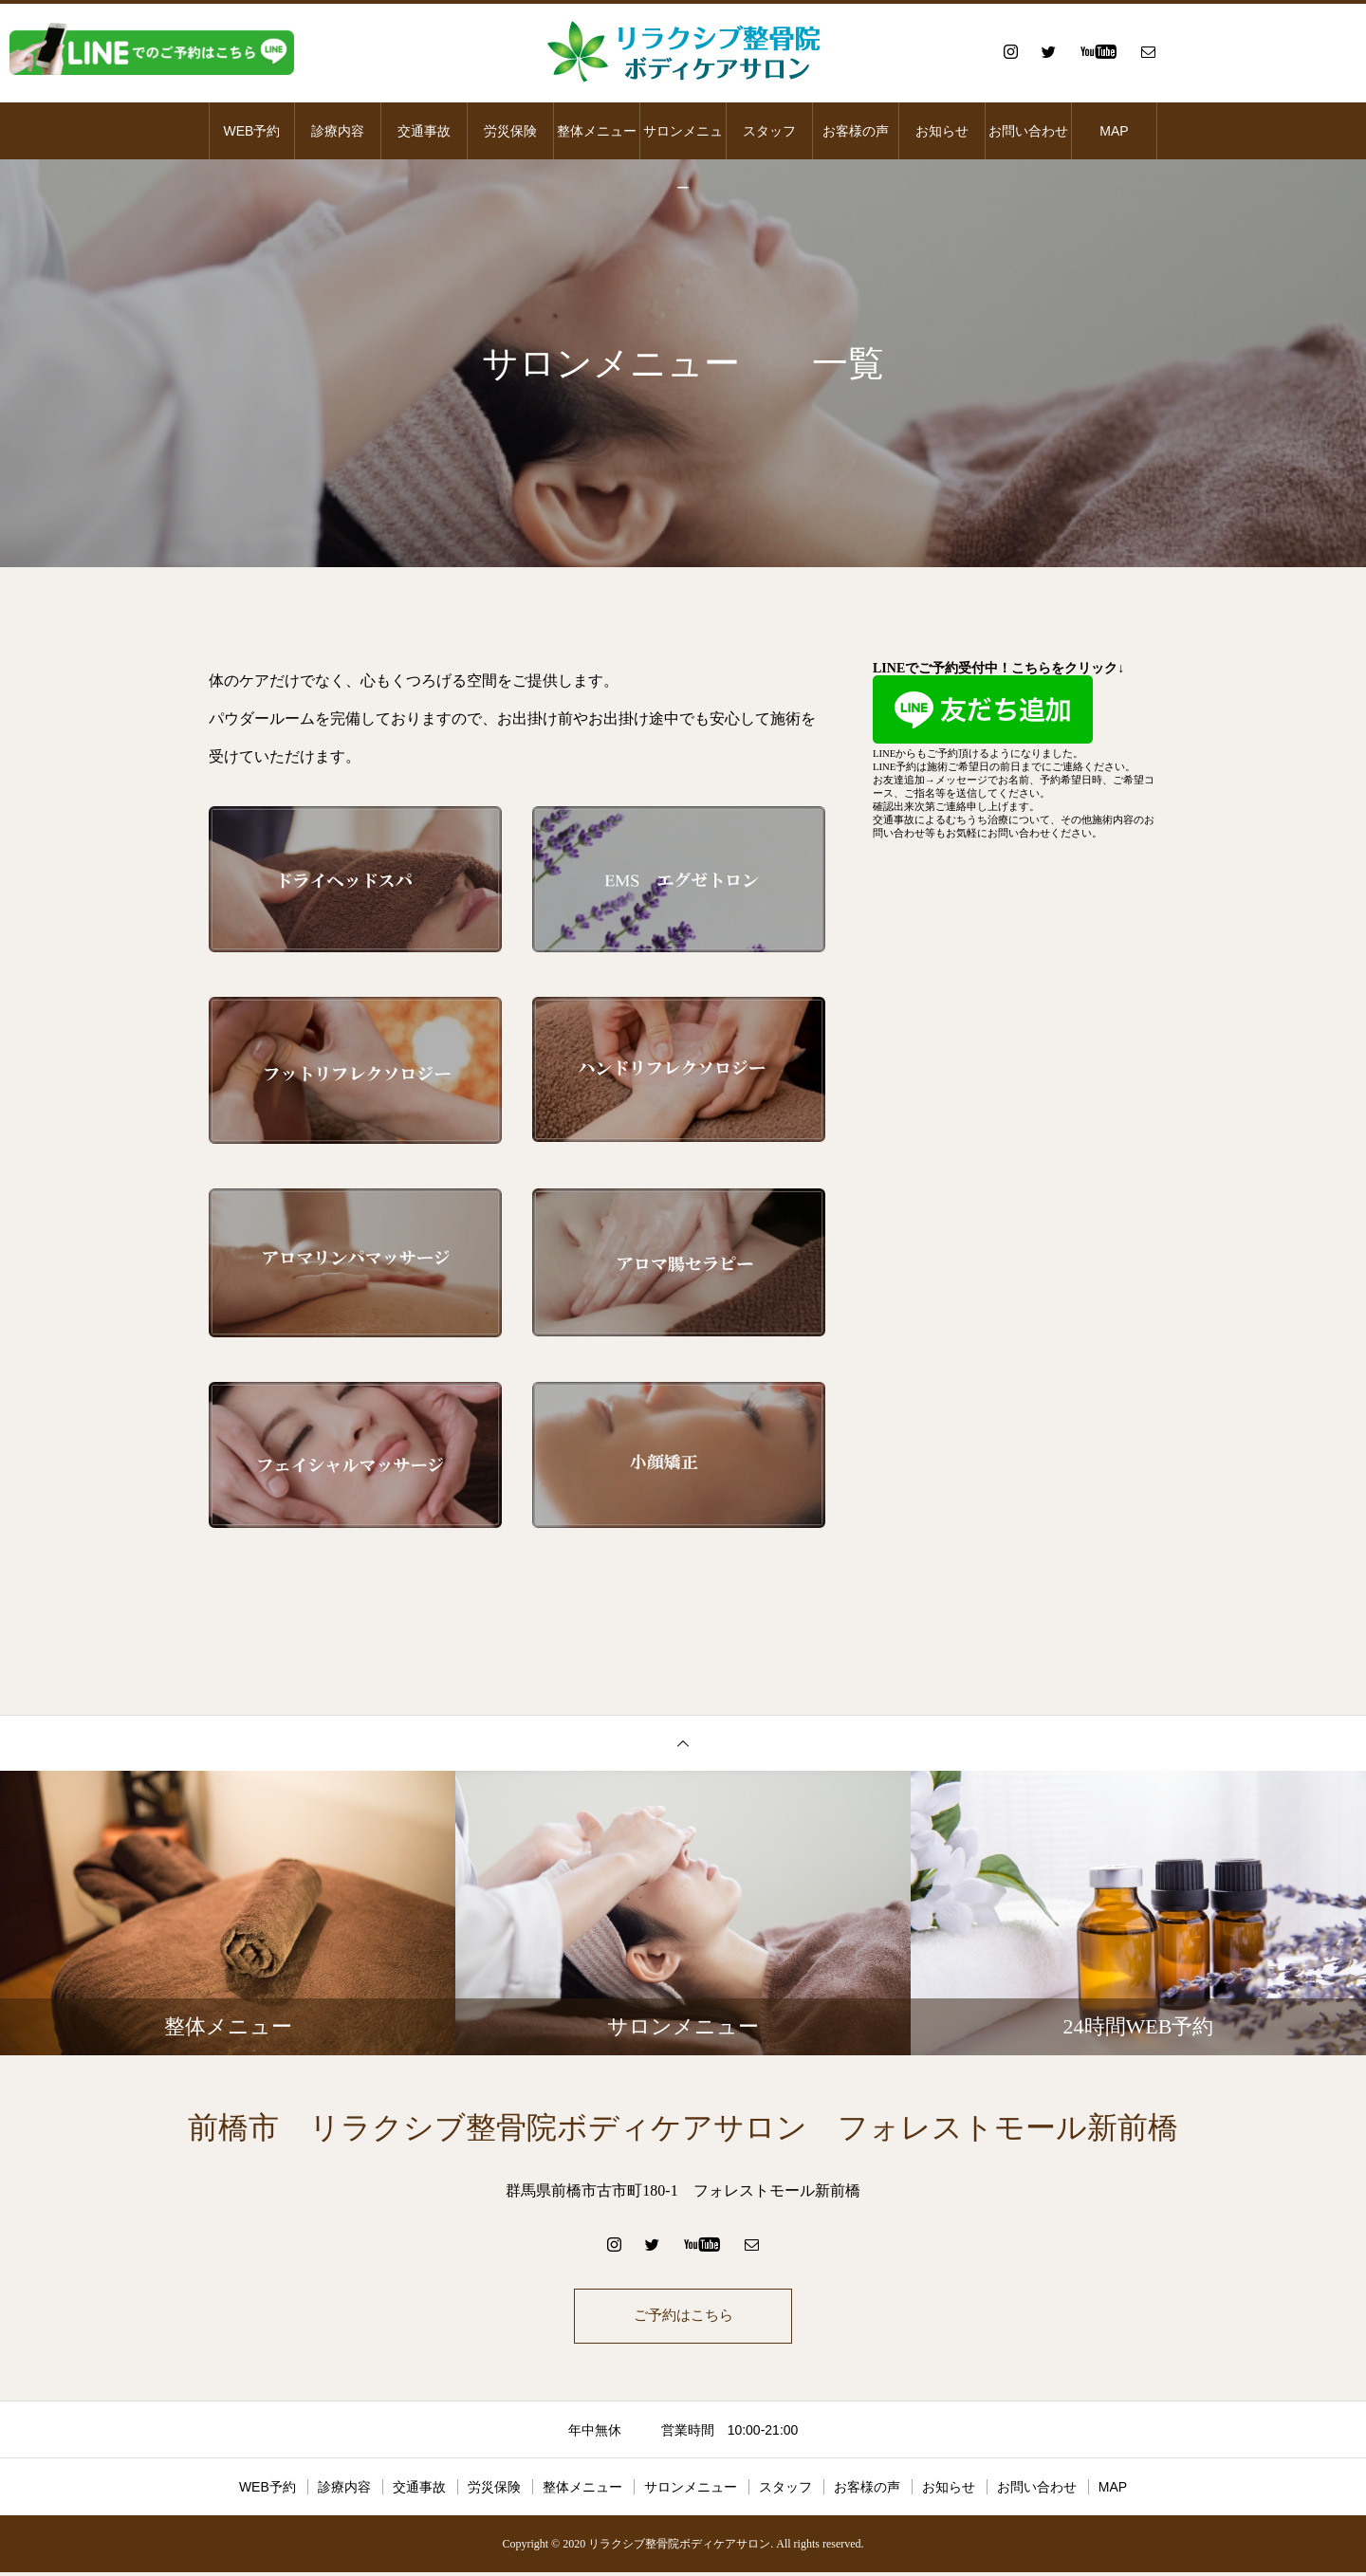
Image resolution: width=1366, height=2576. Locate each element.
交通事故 (424, 130)
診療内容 (337, 130)
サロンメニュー (683, 141)
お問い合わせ (1028, 130)
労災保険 (510, 130)
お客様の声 (855, 130)
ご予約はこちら (683, 2317)
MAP (1113, 130)
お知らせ (942, 130)
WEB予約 (252, 130)
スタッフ (769, 130)
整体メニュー (597, 130)
